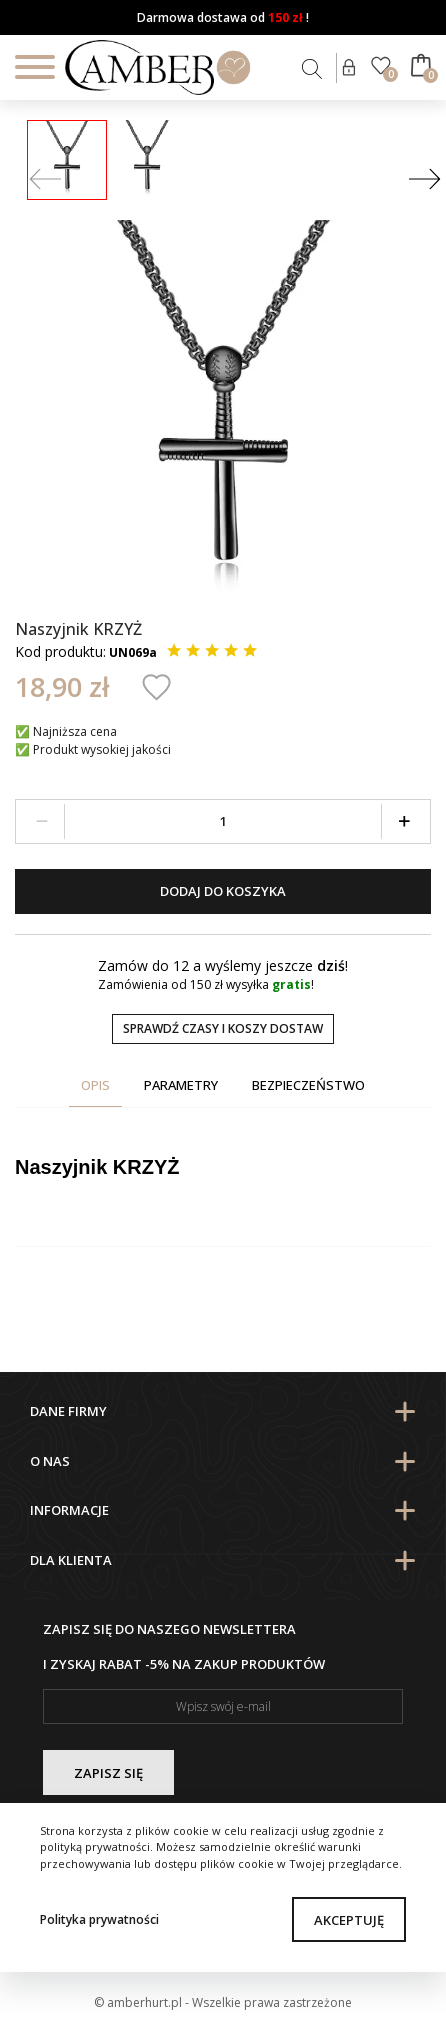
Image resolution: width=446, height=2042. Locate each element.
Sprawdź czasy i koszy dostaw (223, 1028)
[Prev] (45, 180)
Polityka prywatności (99, 1919)
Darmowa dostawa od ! (223, 17)
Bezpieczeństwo (308, 1085)
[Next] (424, 180)
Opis (95, 1085)
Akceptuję (349, 1920)
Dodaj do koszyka (223, 891)
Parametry (181, 1085)
